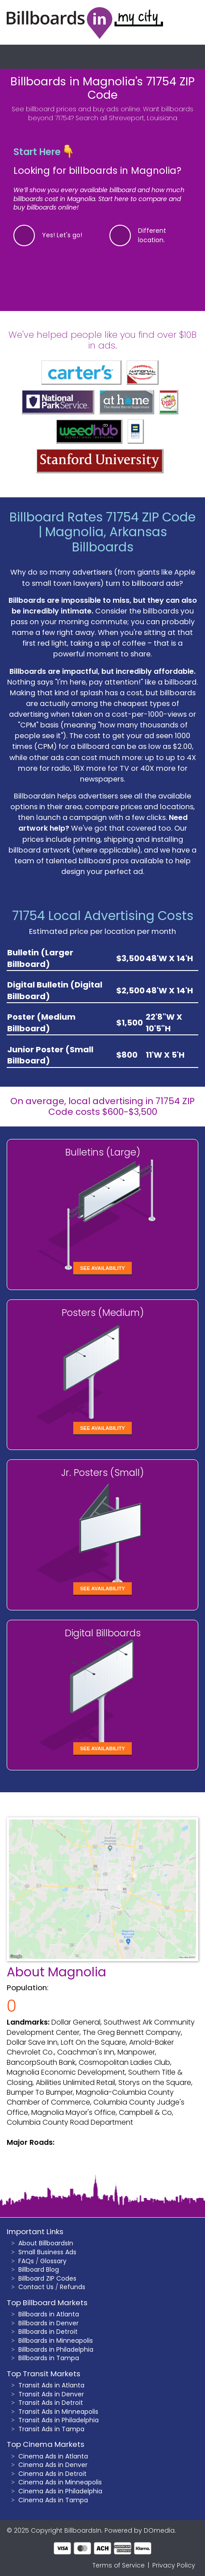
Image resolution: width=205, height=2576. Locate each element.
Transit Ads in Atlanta (51, 2385)
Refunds (72, 2286)
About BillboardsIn (45, 2243)
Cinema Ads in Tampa (53, 2500)
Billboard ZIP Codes (47, 2278)
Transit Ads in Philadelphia (58, 2420)
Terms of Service (118, 2565)
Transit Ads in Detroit (50, 2402)
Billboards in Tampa (48, 2357)
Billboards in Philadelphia (55, 2349)
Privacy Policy (173, 2565)
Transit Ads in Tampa (51, 2429)
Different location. (152, 235)
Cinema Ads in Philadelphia (60, 2491)
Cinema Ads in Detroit (52, 2473)
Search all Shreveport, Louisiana (126, 117)
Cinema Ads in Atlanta (53, 2456)
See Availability (102, 1268)
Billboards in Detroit (48, 2331)
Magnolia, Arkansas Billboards (106, 539)
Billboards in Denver (48, 2323)
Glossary (53, 2261)
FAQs (26, 2261)
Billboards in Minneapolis (55, 2340)
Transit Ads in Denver (51, 2394)
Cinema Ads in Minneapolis (60, 2482)
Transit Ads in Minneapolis (58, 2411)
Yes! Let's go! (62, 235)
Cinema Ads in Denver (53, 2464)
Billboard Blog (38, 2269)
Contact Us (36, 2286)
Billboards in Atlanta (48, 2314)
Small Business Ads (47, 2252)
